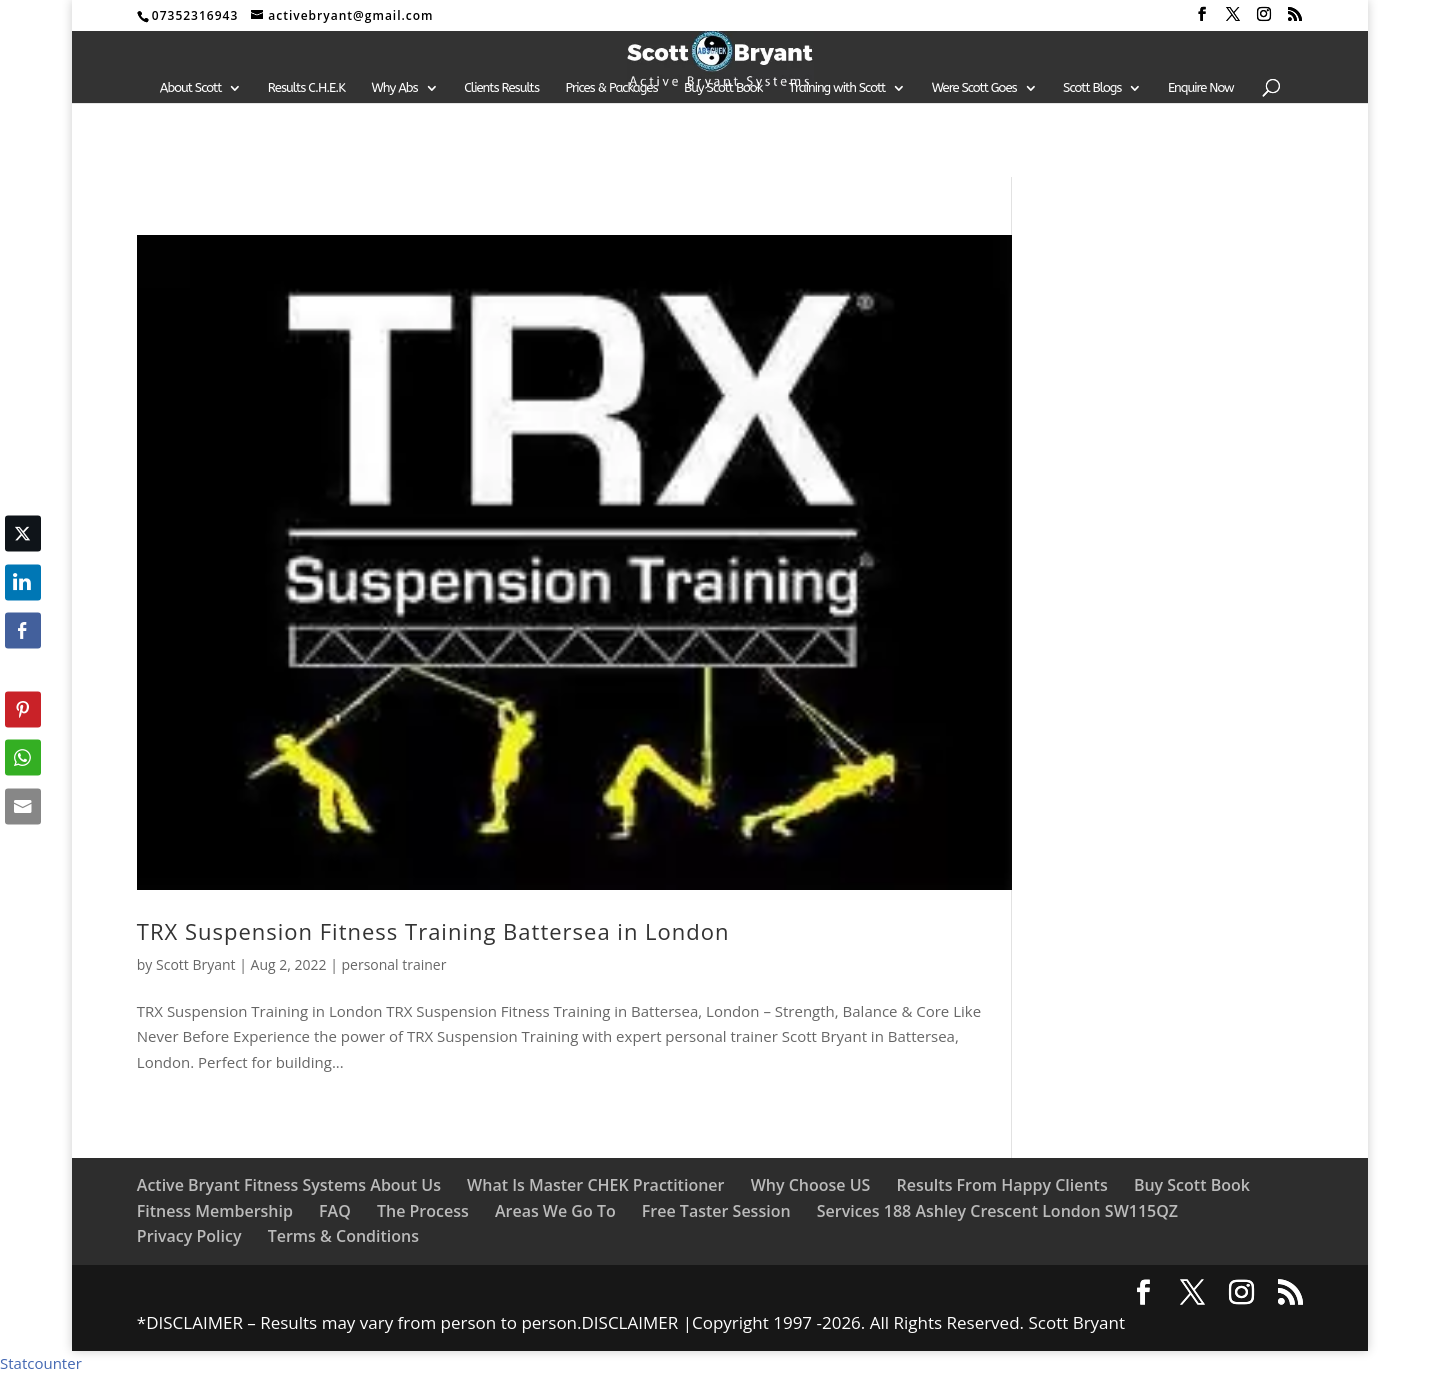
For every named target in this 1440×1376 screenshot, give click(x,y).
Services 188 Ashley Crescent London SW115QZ (997, 1211)
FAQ (335, 1211)
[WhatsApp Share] (23, 758)
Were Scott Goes (974, 88)
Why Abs (395, 88)
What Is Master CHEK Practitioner (595, 1185)
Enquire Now (1201, 88)
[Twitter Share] (23, 534)
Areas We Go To (555, 1211)
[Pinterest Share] (23, 709)
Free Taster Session (716, 1211)
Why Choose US (811, 1185)
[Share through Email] (23, 806)
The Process (423, 1211)
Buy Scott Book (723, 88)
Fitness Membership (215, 1211)
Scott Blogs (1092, 88)
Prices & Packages (611, 88)
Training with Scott (837, 88)
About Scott (191, 88)
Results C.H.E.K (306, 88)
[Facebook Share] (23, 631)
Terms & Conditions (343, 1236)
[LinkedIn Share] (23, 582)
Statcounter (41, 1363)
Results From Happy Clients (1001, 1185)
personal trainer (393, 964)
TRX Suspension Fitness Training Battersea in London (433, 931)
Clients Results (501, 88)
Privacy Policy (189, 1236)
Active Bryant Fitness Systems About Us (289, 1185)
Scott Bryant (196, 964)
